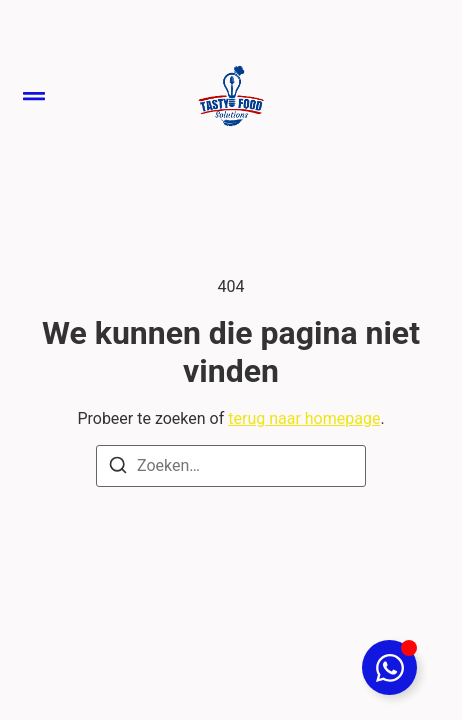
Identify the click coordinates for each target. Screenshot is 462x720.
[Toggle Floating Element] (389, 667)
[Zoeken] (118, 468)
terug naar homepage (304, 418)
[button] (34, 96)
